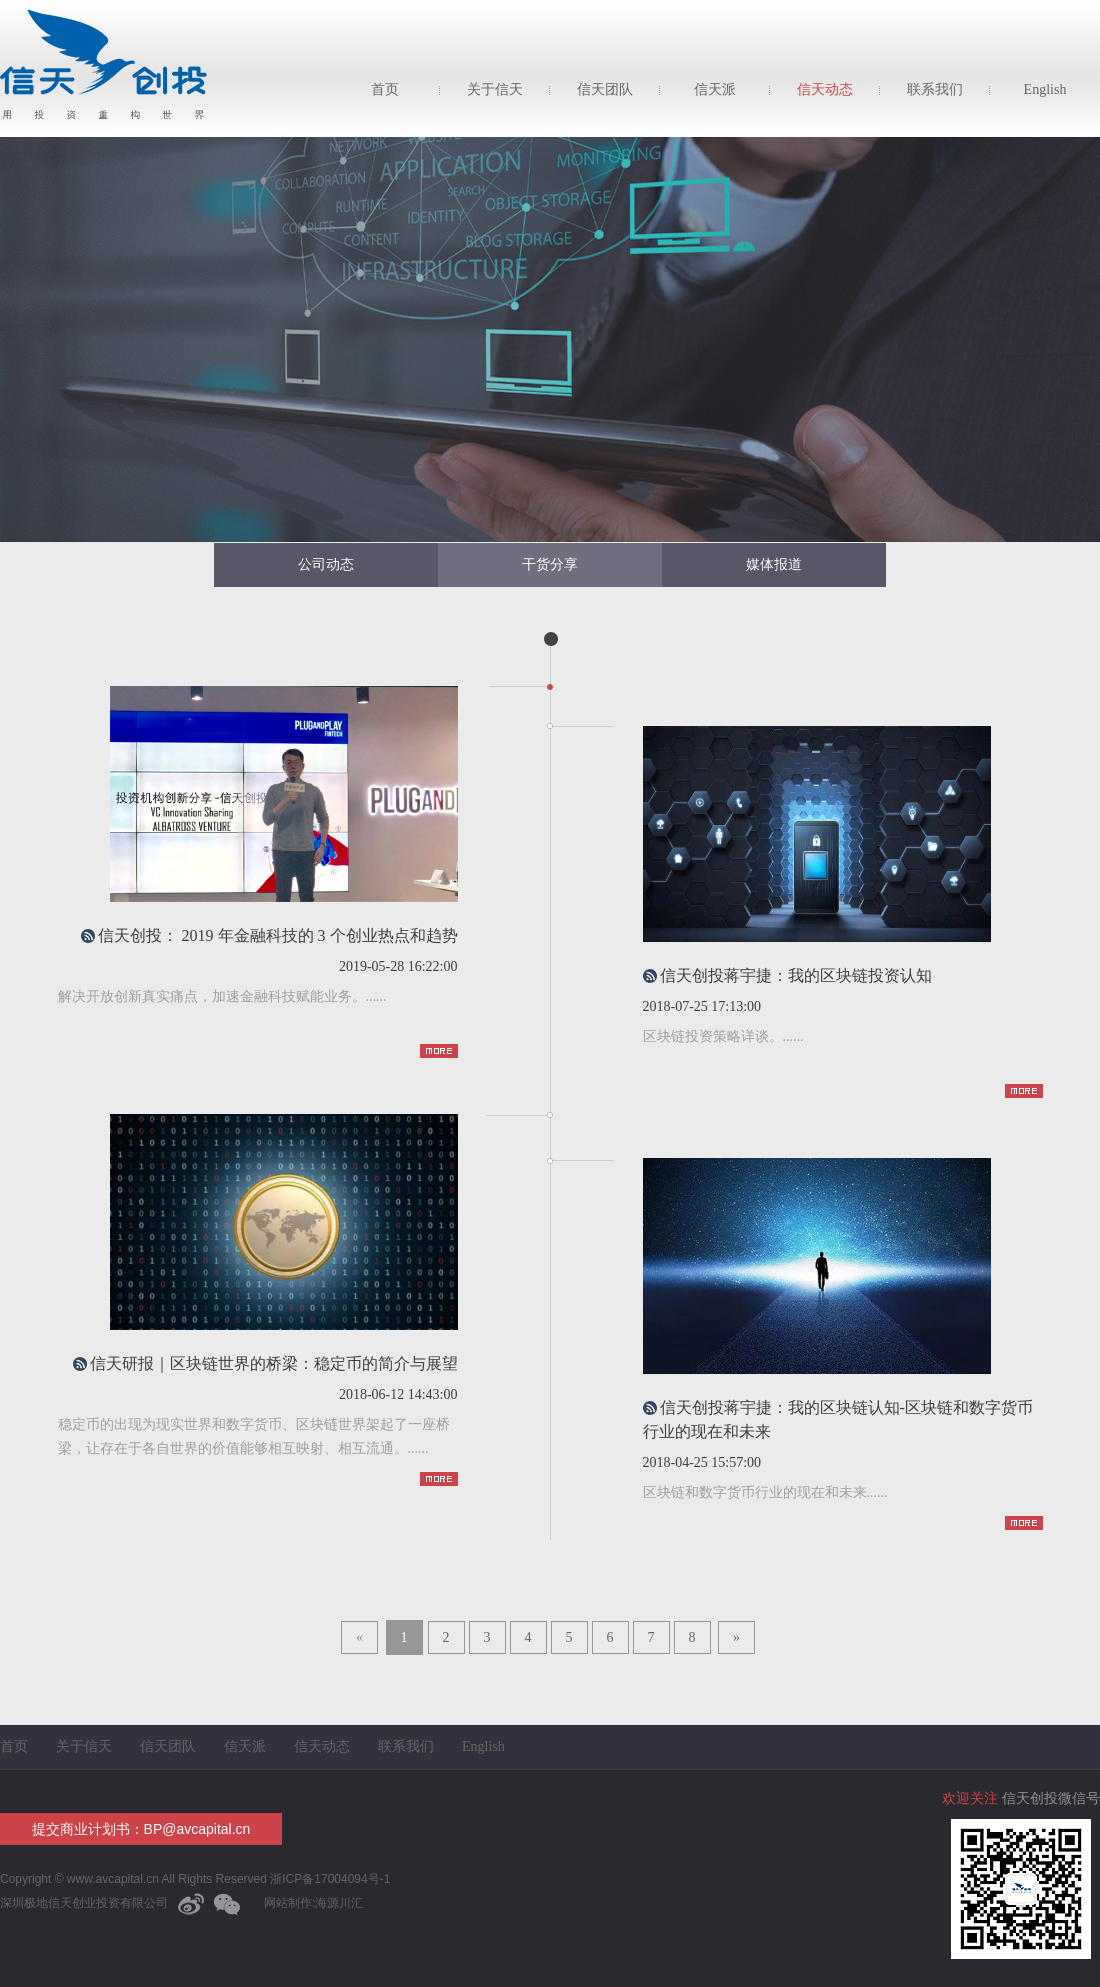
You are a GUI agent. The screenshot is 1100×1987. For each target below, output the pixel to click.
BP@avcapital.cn (197, 1829)
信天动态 (825, 89)
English (1045, 89)
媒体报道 (774, 564)
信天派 (715, 89)
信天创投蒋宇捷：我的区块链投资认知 (796, 975)
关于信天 (495, 89)
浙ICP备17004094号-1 (328, 1879)
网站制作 (288, 1903)
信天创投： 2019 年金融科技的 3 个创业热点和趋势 (278, 935)
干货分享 (550, 564)
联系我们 (935, 89)
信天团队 (605, 89)
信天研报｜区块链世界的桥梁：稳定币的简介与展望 (274, 1363)
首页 (385, 89)
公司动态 (326, 564)
